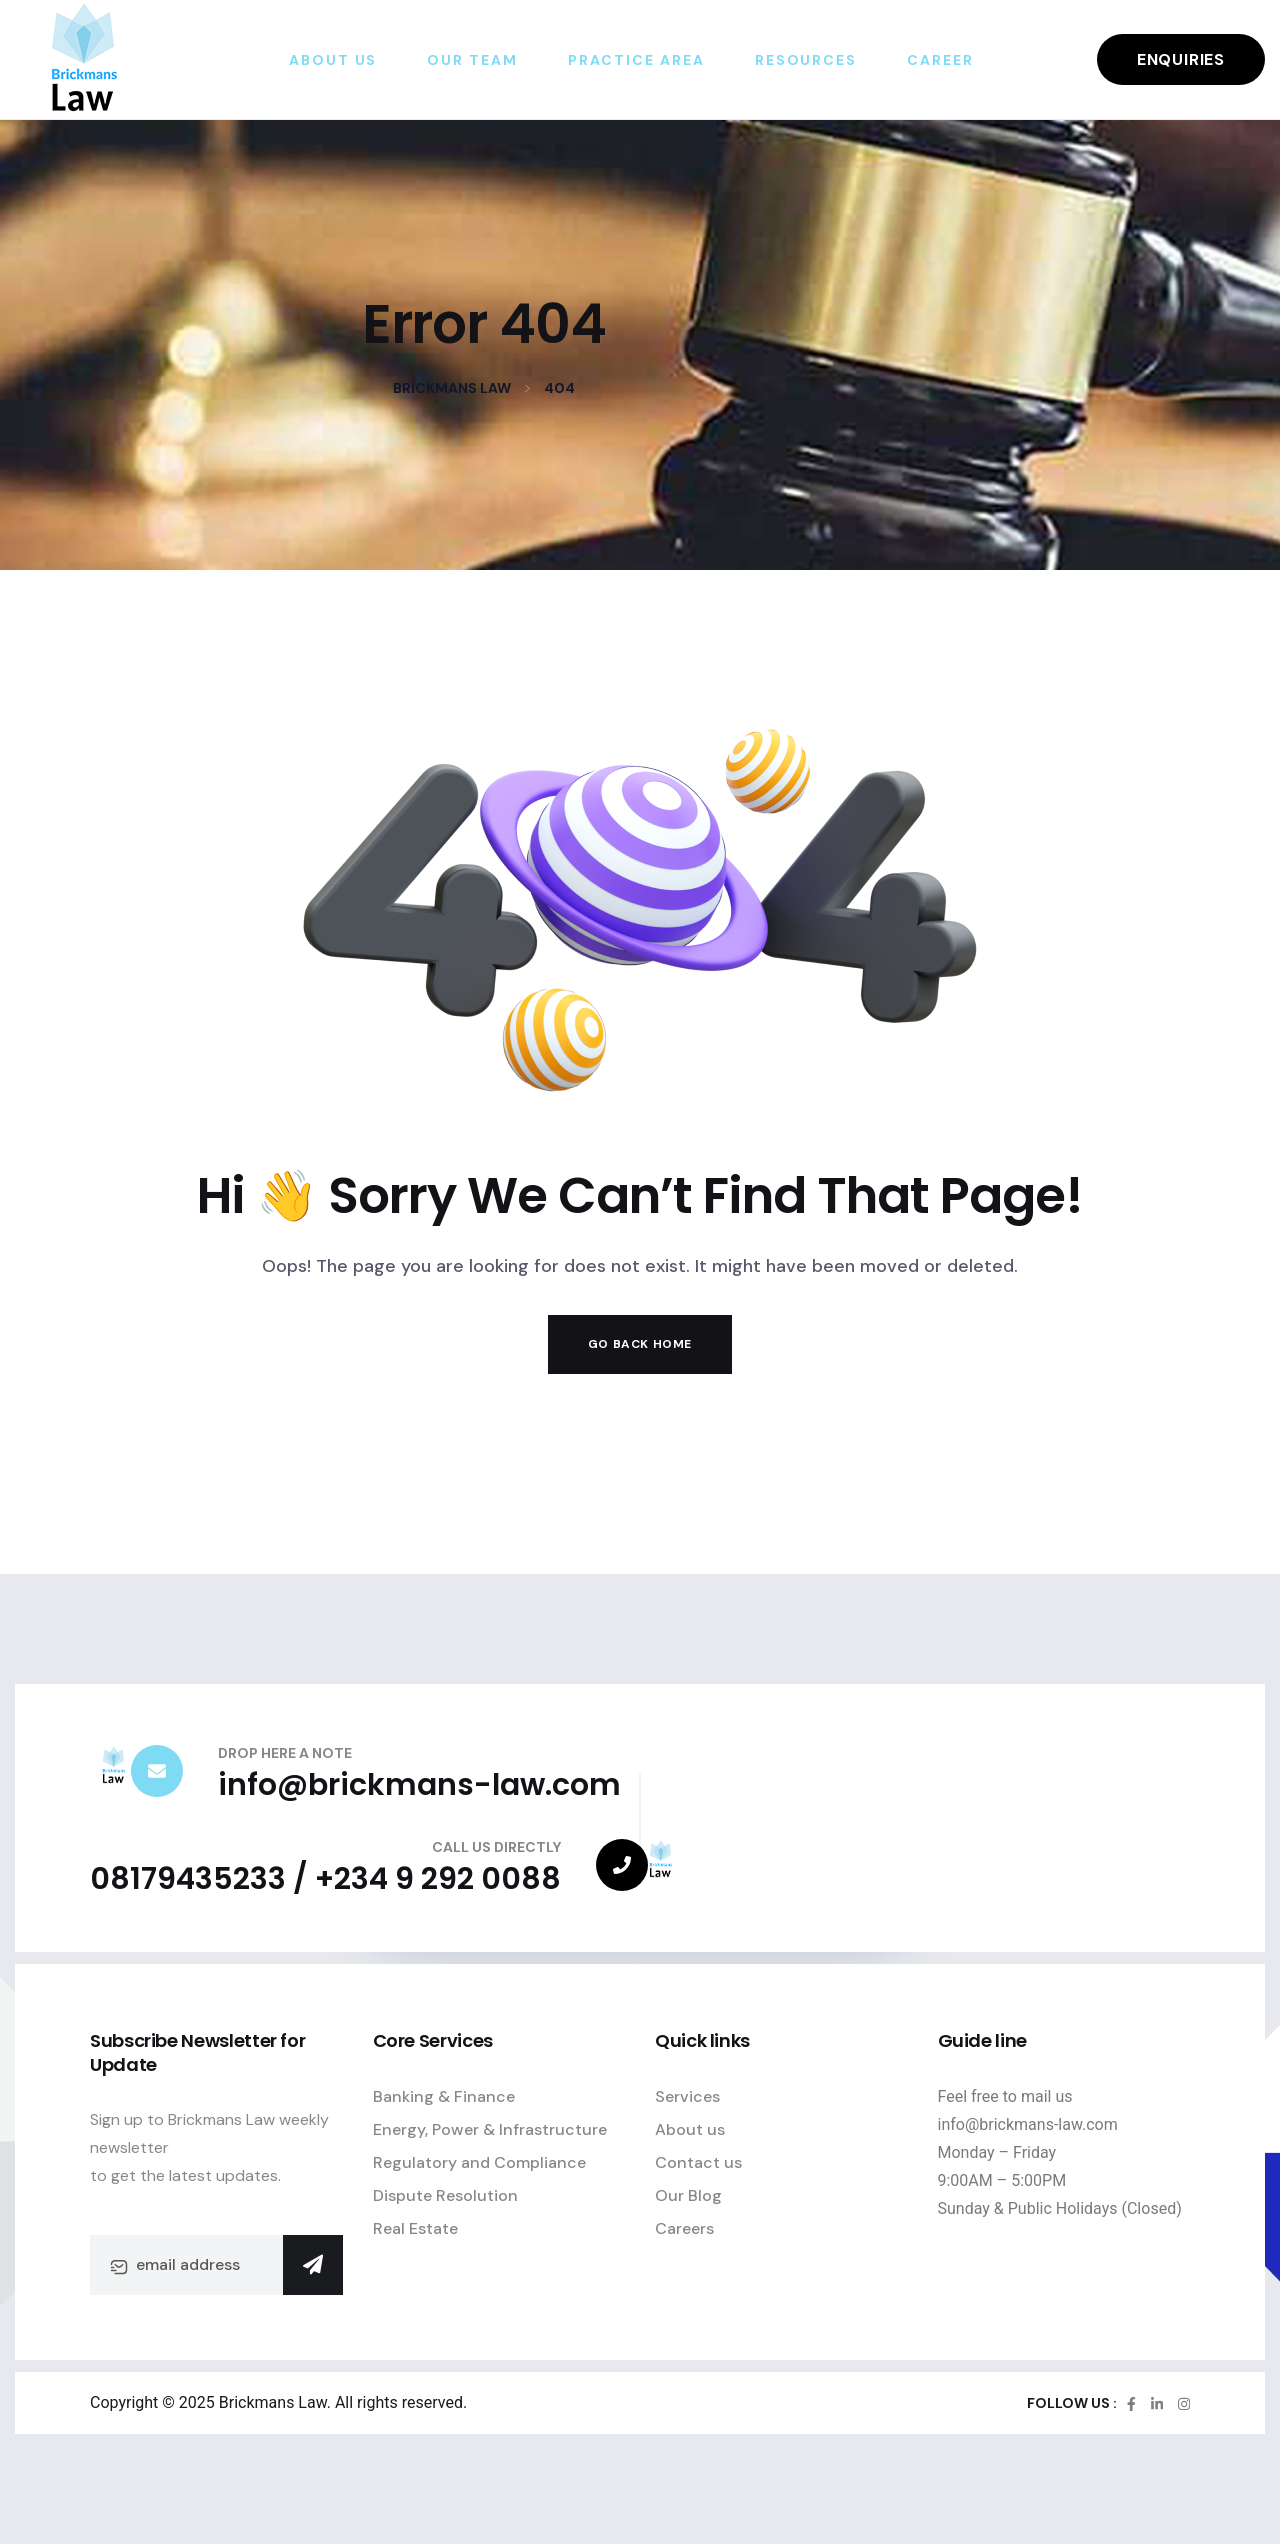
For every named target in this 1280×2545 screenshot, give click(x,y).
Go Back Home (640, 1344)
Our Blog (688, 2195)
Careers (684, 2228)
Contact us (698, 2162)
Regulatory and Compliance (479, 2162)
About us (690, 2129)
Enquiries (1181, 59)
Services (687, 2096)
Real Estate (415, 2228)
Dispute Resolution (445, 2195)
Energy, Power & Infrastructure (490, 2129)
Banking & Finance (444, 2096)
